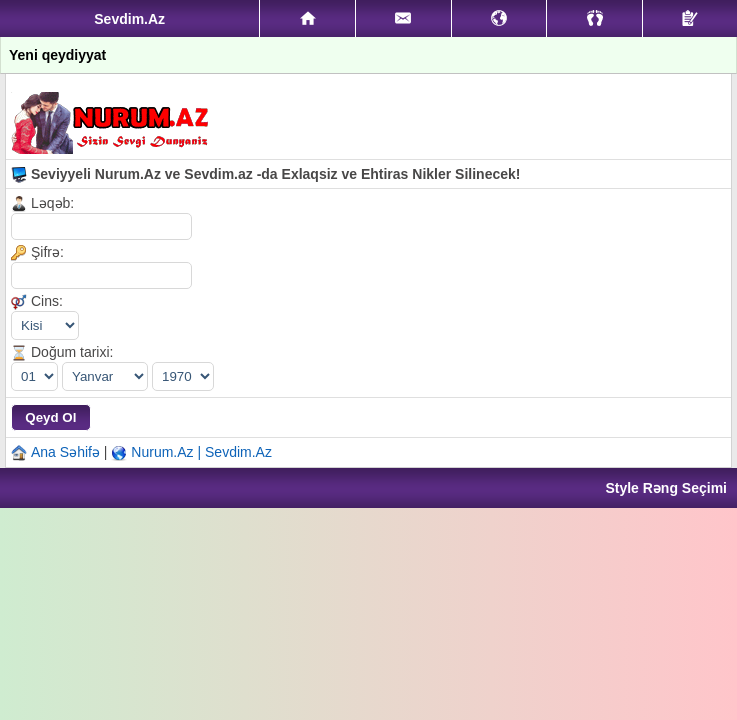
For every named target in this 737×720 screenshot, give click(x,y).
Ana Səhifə (65, 452)
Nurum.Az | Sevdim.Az (201, 452)
